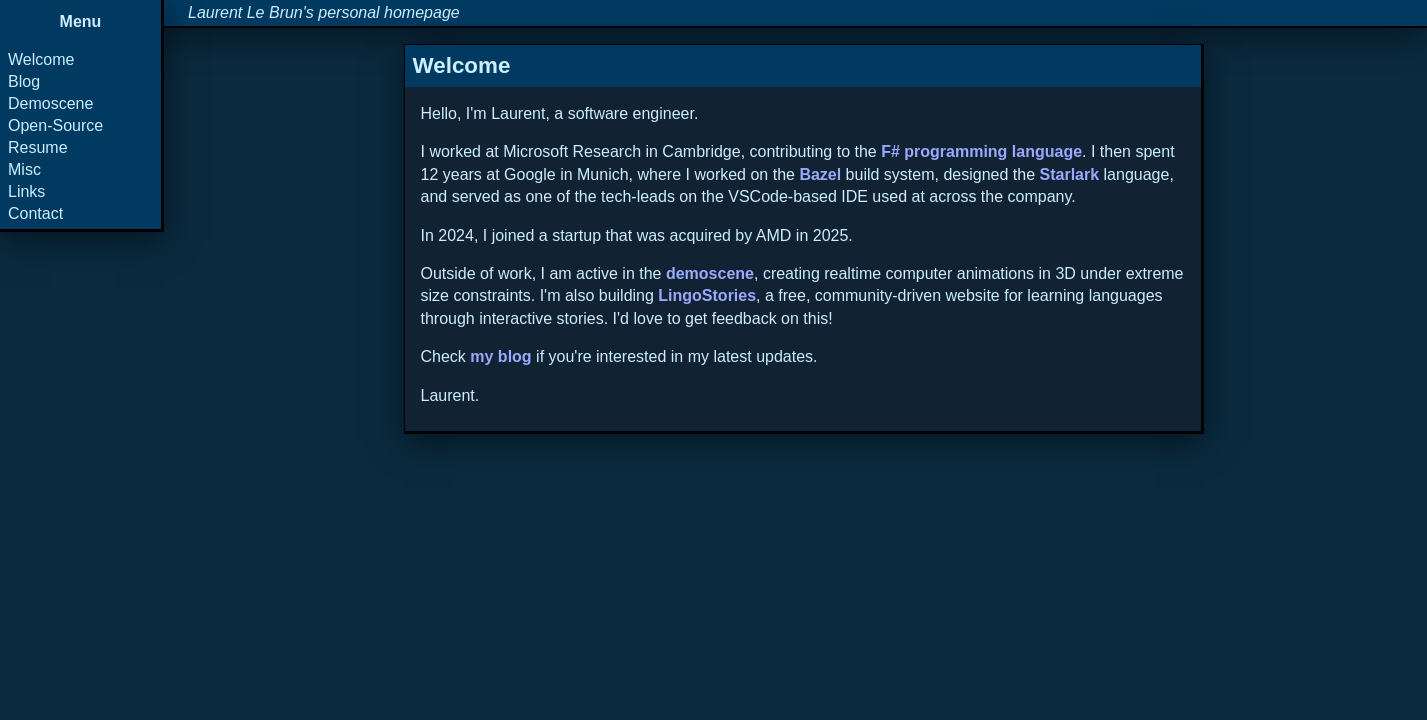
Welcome (41, 59)
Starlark (1070, 174)
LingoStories (707, 295)
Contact (35, 213)
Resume (38, 147)
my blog (500, 356)
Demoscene (50, 103)
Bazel (820, 174)
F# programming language (981, 151)
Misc (24, 169)
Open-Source (55, 125)
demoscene (710, 273)
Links (26, 191)
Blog (24, 81)
